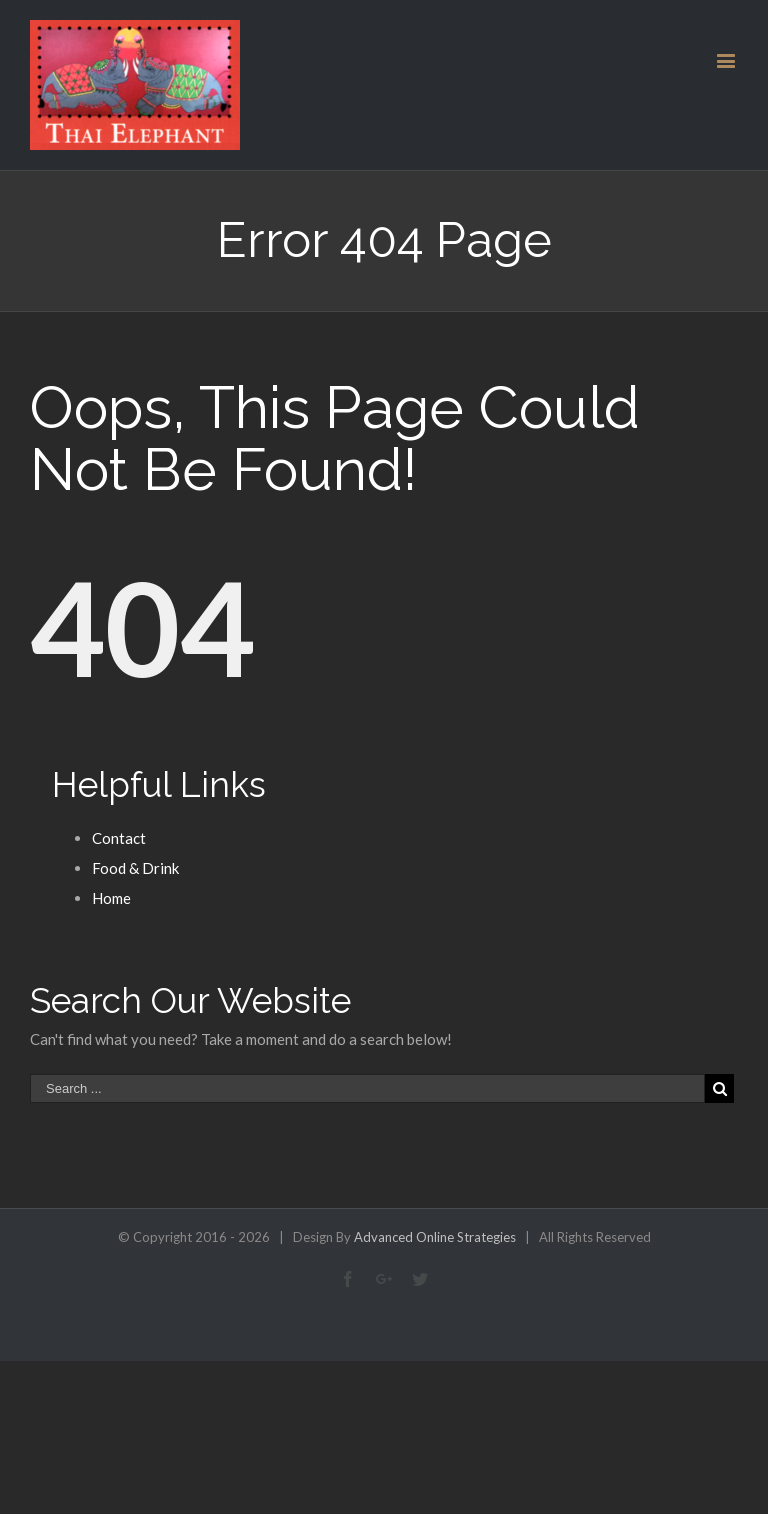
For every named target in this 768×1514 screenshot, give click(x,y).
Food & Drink (135, 868)
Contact (119, 838)
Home (111, 898)
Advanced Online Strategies (435, 1237)
